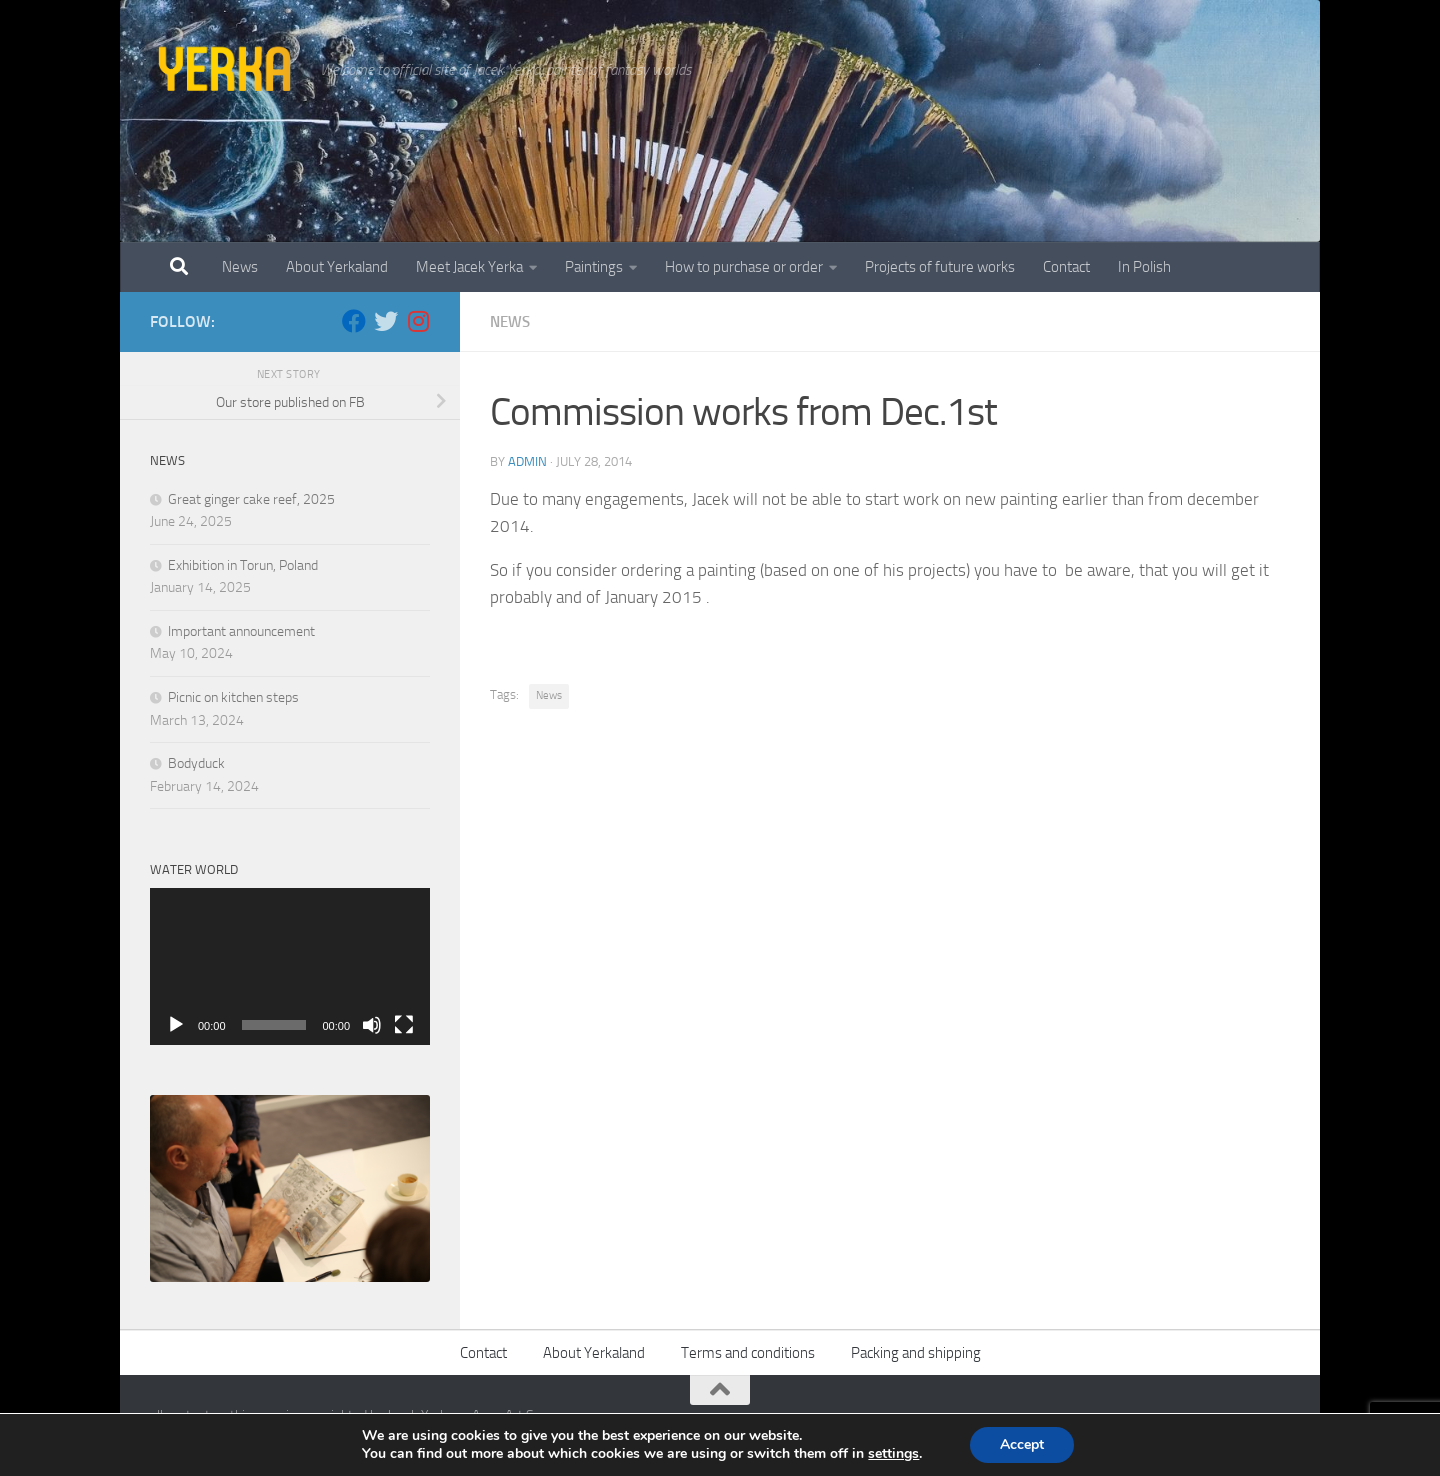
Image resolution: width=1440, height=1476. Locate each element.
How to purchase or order (744, 267)
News (240, 267)
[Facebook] (354, 321)
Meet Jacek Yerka (469, 267)
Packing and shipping (916, 1353)
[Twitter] (386, 321)
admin (527, 461)
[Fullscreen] (404, 1025)
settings (893, 1454)
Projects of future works (940, 267)
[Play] (176, 1025)
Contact (1066, 267)
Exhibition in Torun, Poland (243, 565)
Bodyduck (196, 763)
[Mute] (372, 1025)
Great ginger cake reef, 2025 (251, 499)
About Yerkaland (337, 267)
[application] (290, 967)
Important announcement (241, 631)
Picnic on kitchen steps (233, 697)
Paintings (594, 267)
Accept (1022, 1444)
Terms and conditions (748, 1353)
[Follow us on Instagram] (418, 321)
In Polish (1144, 267)
